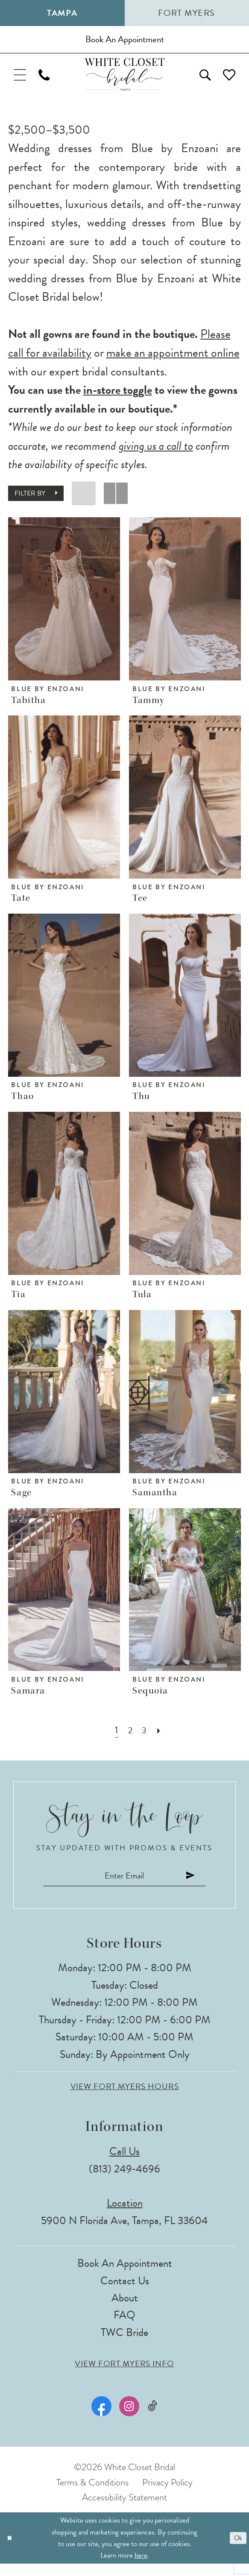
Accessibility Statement (124, 2510)
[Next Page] (161, 1739)
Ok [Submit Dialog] (237, 2549)
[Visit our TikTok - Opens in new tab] (152, 2418)
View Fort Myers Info (124, 2376)
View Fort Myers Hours (124, 2099)
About (124, 2310)
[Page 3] (145, 1739)
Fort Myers (186, 12)
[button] (21, 81)
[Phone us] (50, 81)
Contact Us (124, 2293)
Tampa (62, 12)
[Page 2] (129, 1739)
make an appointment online (173, 361)
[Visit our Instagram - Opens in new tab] (128, 2419)
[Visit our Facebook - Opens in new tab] (101, 2419)
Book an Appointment (124, 2275)
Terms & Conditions (92, 2494)
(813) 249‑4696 (124, 2181)
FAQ (124, 2327)
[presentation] (64, 607)
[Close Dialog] (10, 2550)
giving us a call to (156, 454)
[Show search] (199, 81)
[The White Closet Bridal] (124, 81)
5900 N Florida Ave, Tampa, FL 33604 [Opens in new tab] (124, 2232)
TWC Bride (124, 2344)
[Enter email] (124, 1886)
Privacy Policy (167, 2494)
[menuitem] (21, 81)
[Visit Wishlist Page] (227, 81)
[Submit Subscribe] (202, 1886)
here (141, 2567)
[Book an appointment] (124, 42)
